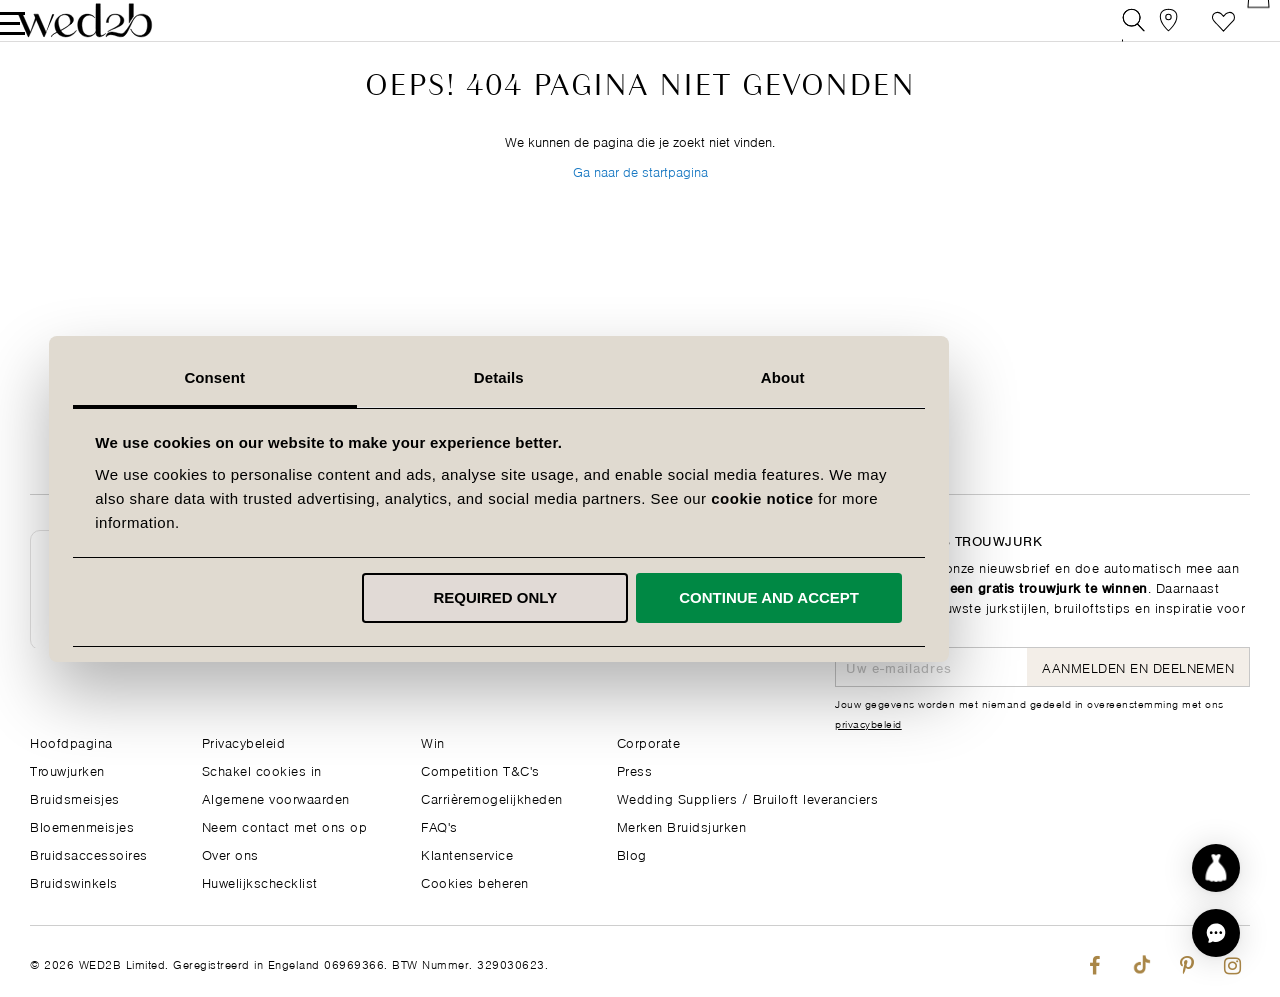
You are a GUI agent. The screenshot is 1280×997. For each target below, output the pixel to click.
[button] (1216, 933)
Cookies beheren (475, 881)
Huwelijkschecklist (260, 881)
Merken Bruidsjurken (682, 825)
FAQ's (439, 825)
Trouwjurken (67, 769)
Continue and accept (910, 597)
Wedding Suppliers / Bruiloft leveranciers (748, 797)
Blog (632, 853)
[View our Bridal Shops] (1148, 34)
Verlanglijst (1193, 34)
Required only (637, 597)
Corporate (649, 741)
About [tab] (924, 377)
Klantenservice (467, 853)
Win (433, 741)
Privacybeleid (244, 741)
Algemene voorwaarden (276, 797)
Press (635, 769)
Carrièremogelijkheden (492, 797)
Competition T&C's (480, 769)
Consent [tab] (356, 377)
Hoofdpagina (71, 741)
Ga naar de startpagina (640, 218)
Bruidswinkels (74, 881)
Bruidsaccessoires (89, 853)
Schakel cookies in (262, 769)
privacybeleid (868, 723)
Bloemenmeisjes (82, 825)
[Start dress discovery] (1216, 868)
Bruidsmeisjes (75, 797)
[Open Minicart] (1238, 34)
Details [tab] (640, 377)
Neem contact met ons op (285, 825)
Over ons (230, 853)
